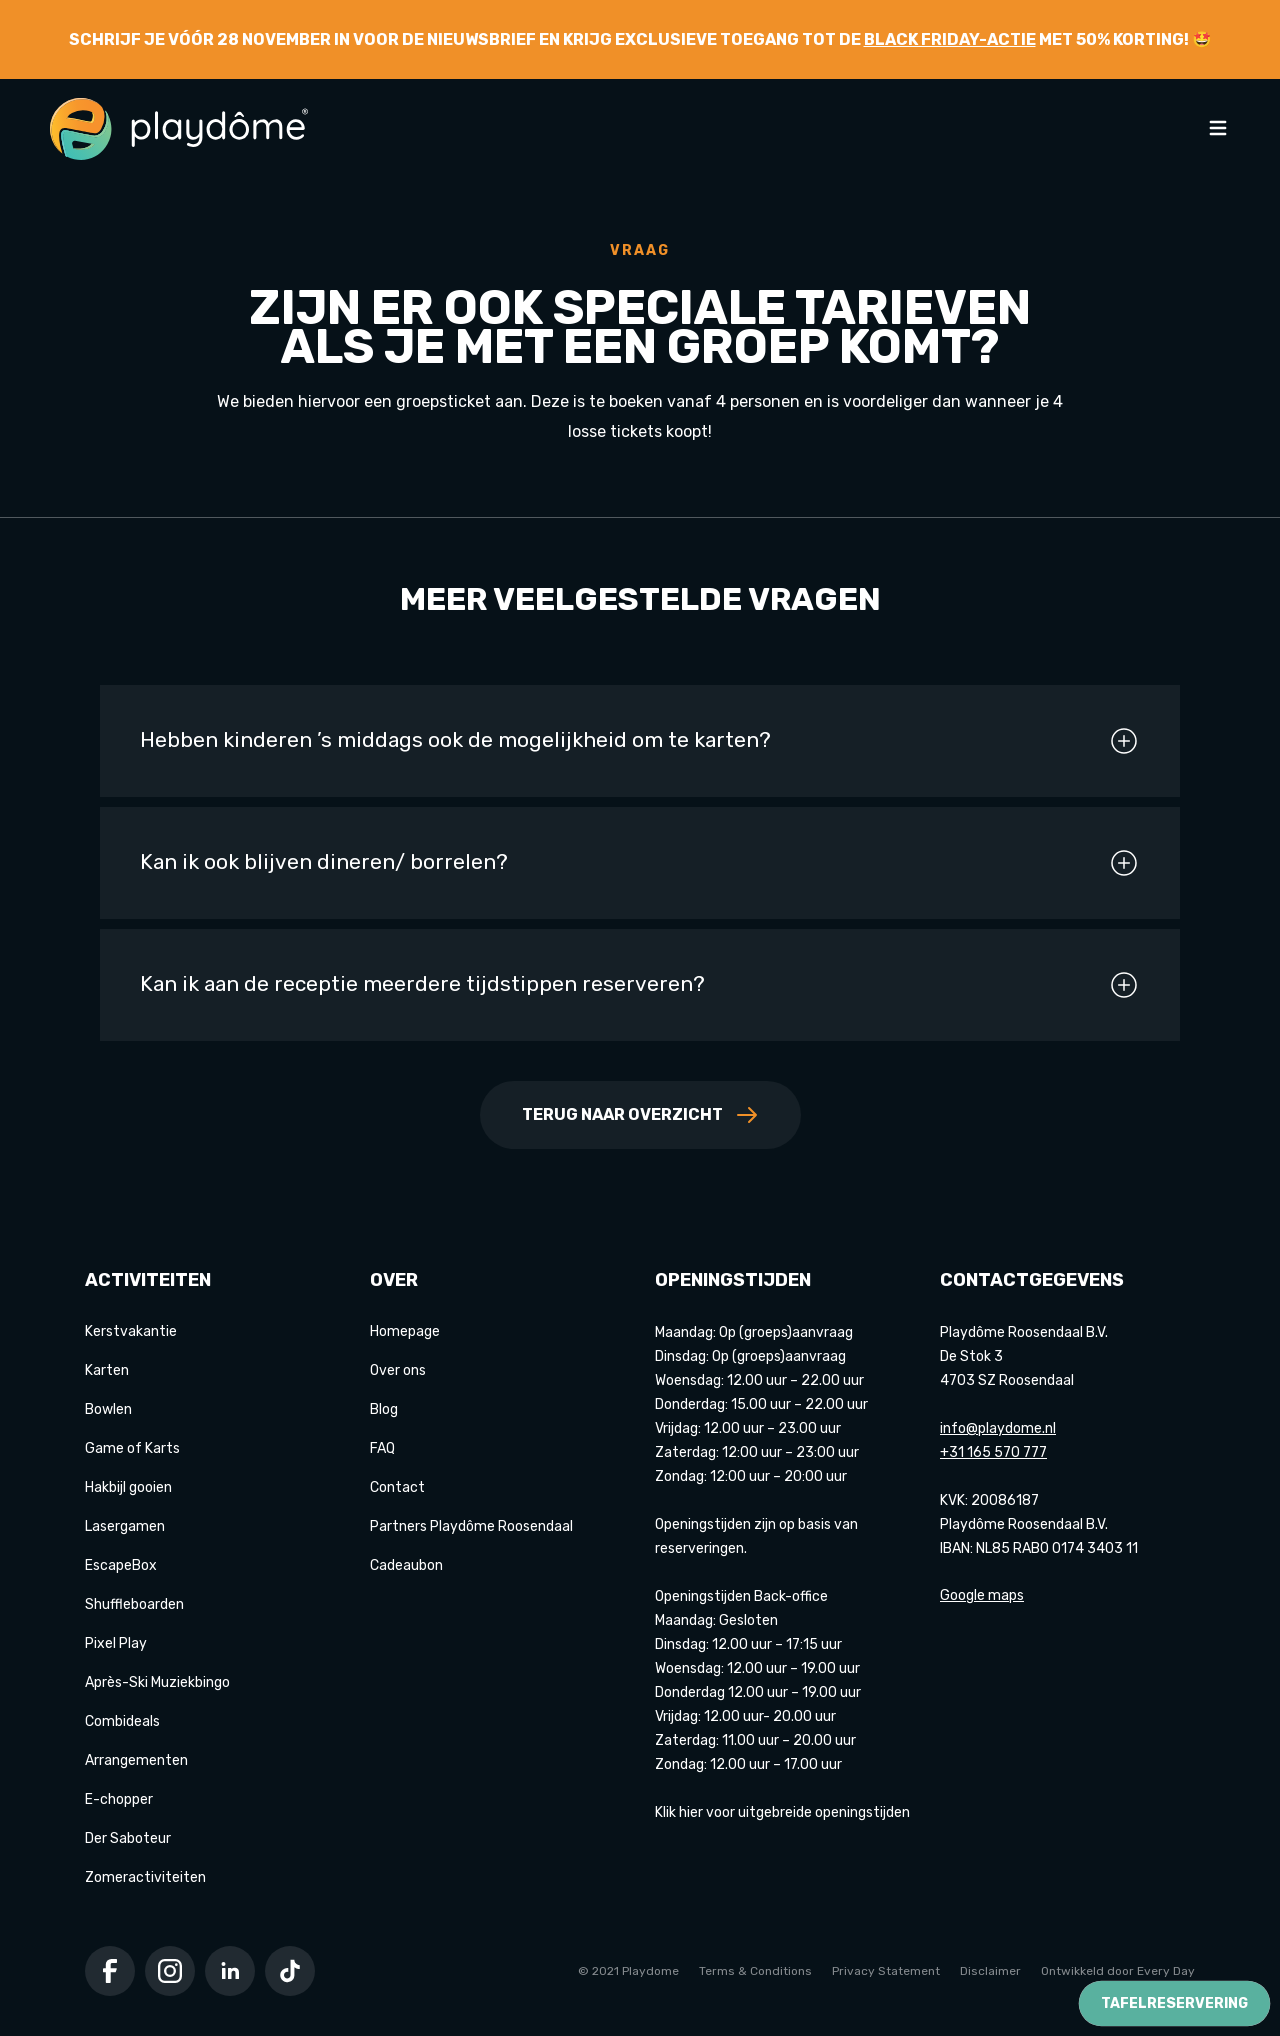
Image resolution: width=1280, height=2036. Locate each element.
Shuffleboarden (134, 1604)
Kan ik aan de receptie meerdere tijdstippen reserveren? (640, 985)
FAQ (382, 1448)
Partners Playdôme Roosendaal (471, 1526)
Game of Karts (132, 1448)
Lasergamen (125, 1526)
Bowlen (108, 1409)
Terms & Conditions (755, 1971)
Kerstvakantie (131, 1331)
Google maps (982, 1595)
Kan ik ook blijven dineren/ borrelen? (640, 863)
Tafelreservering (1174, 2003)
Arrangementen (136, 1760)
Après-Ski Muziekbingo (157, 1682)
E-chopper (119, 1799)
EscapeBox (121, 1565)
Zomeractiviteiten (145, 1877)
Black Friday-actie (950, 39)
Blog (384, 1409)
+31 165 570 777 (993, 1452)
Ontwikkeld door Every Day (1118, 1971)
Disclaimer (990, 1971)
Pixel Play (116, 1643)
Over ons (398, 1370)
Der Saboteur (128, 1838)
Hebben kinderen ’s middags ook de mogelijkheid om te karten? (640, 741)
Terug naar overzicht (640, 1115)
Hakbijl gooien (128, 1487)
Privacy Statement (886, 1971)
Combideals (122, 1721)
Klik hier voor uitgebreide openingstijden (782, 1812)
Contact (397, 1487)
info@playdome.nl (998, 1428)
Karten (107, 1370)
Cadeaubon (406, 1565)
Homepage (405, 1331)
